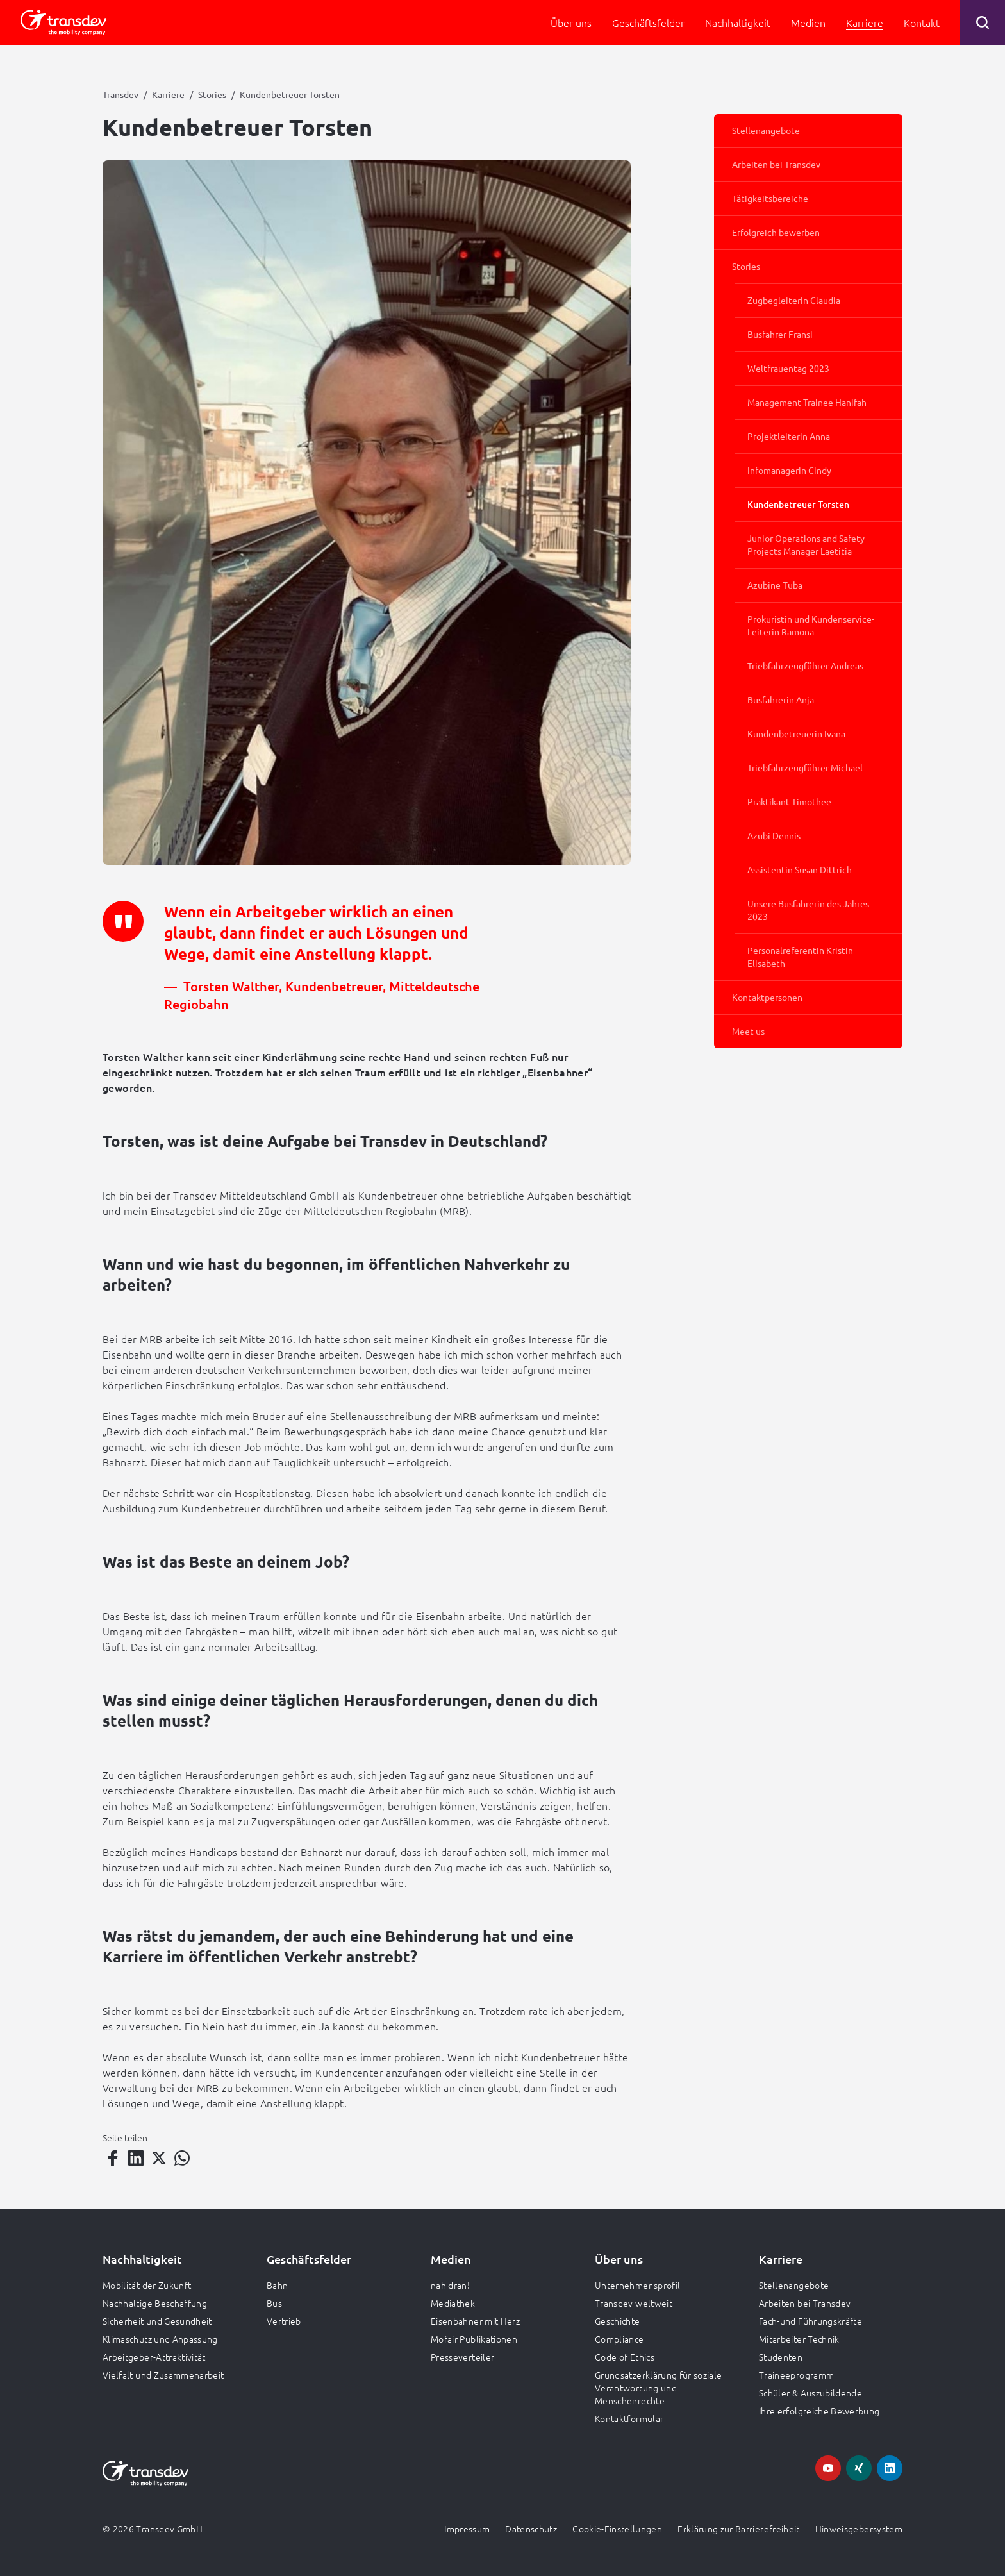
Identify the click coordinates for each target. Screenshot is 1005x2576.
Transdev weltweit (633, 2302)
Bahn (277, 2285)
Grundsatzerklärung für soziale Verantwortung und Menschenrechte (658, 2387)
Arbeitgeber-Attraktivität (154, 2356)
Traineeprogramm (796, 2374)
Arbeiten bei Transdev (805, 2302)
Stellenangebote (794, 2285)
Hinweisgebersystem (858, 2528)
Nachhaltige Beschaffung (155, 2302)
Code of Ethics (624, 2356)
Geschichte (617, 2320)
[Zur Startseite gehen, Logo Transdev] (63, 22)
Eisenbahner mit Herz (475, 2320)
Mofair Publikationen (474, 2338)
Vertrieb (284, 2320)
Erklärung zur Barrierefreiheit (738, 2528)
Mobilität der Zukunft (147, 2285)
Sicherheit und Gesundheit (157, 2320)
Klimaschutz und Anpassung (160, 2338)
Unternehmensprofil (637, 2285)
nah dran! (450, 2285)
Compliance (619, 2338)
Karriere (168, 94)
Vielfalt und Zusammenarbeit (163, 2374)
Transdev (120, 94)
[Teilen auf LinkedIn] (136, 2158)
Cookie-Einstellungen (617, 2528)
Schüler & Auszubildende (810, 2392)
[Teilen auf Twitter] (159, 2158)
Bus (274, 2302)
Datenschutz (531, 2528)
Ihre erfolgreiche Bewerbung (819, 2410)
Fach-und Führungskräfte (810, 2320)
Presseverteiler (462, 2356)
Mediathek (453, 2302)
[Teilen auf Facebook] (113, 2158)
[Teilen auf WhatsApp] (182, 2158)
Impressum (467, 2528)
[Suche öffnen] (982, 22)
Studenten (780, 2356)
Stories (212, 94)
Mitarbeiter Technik (799, 2338)
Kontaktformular (629, 2418)
